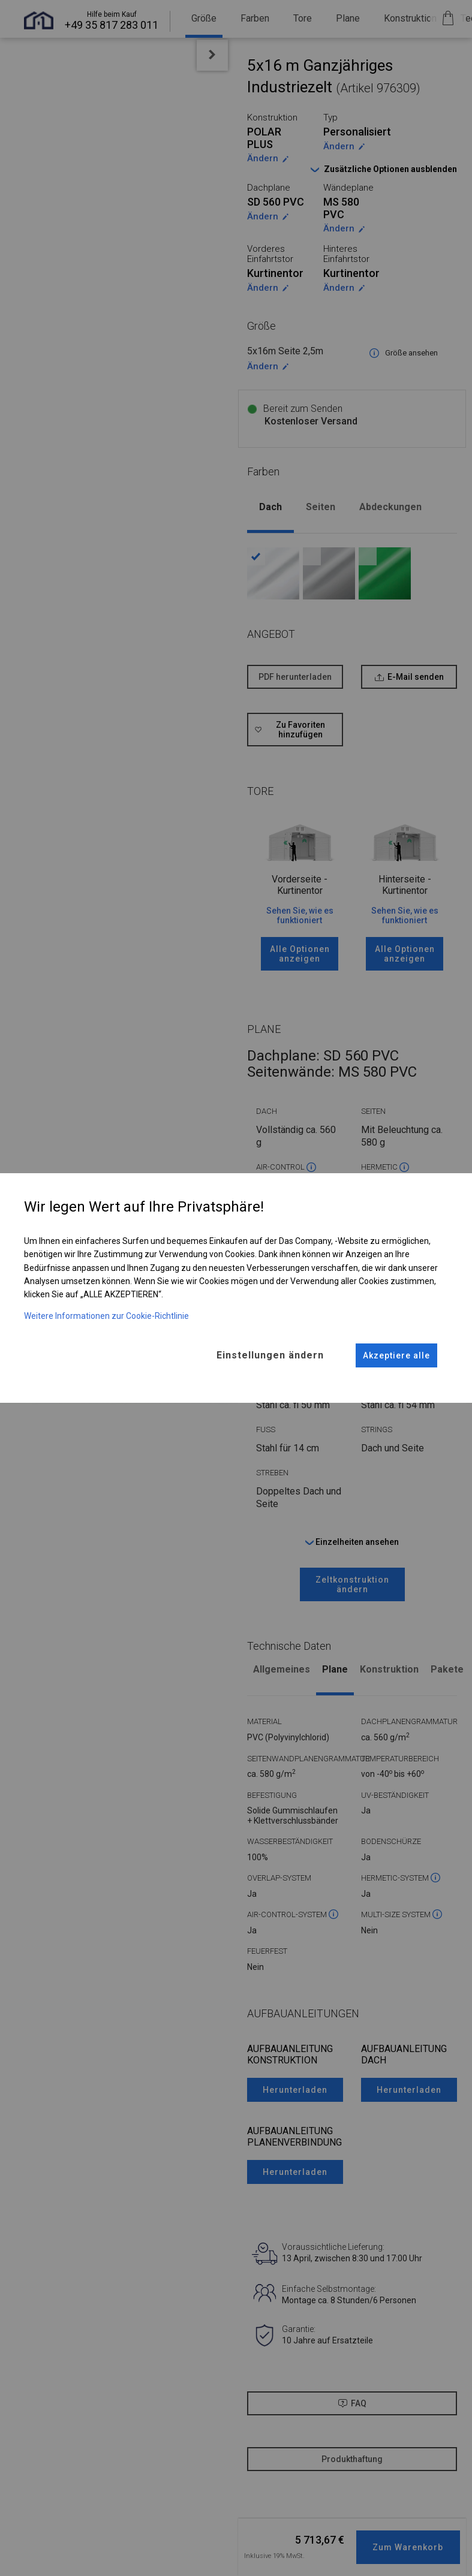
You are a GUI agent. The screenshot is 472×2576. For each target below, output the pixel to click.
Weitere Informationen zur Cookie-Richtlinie (106, 1314)
